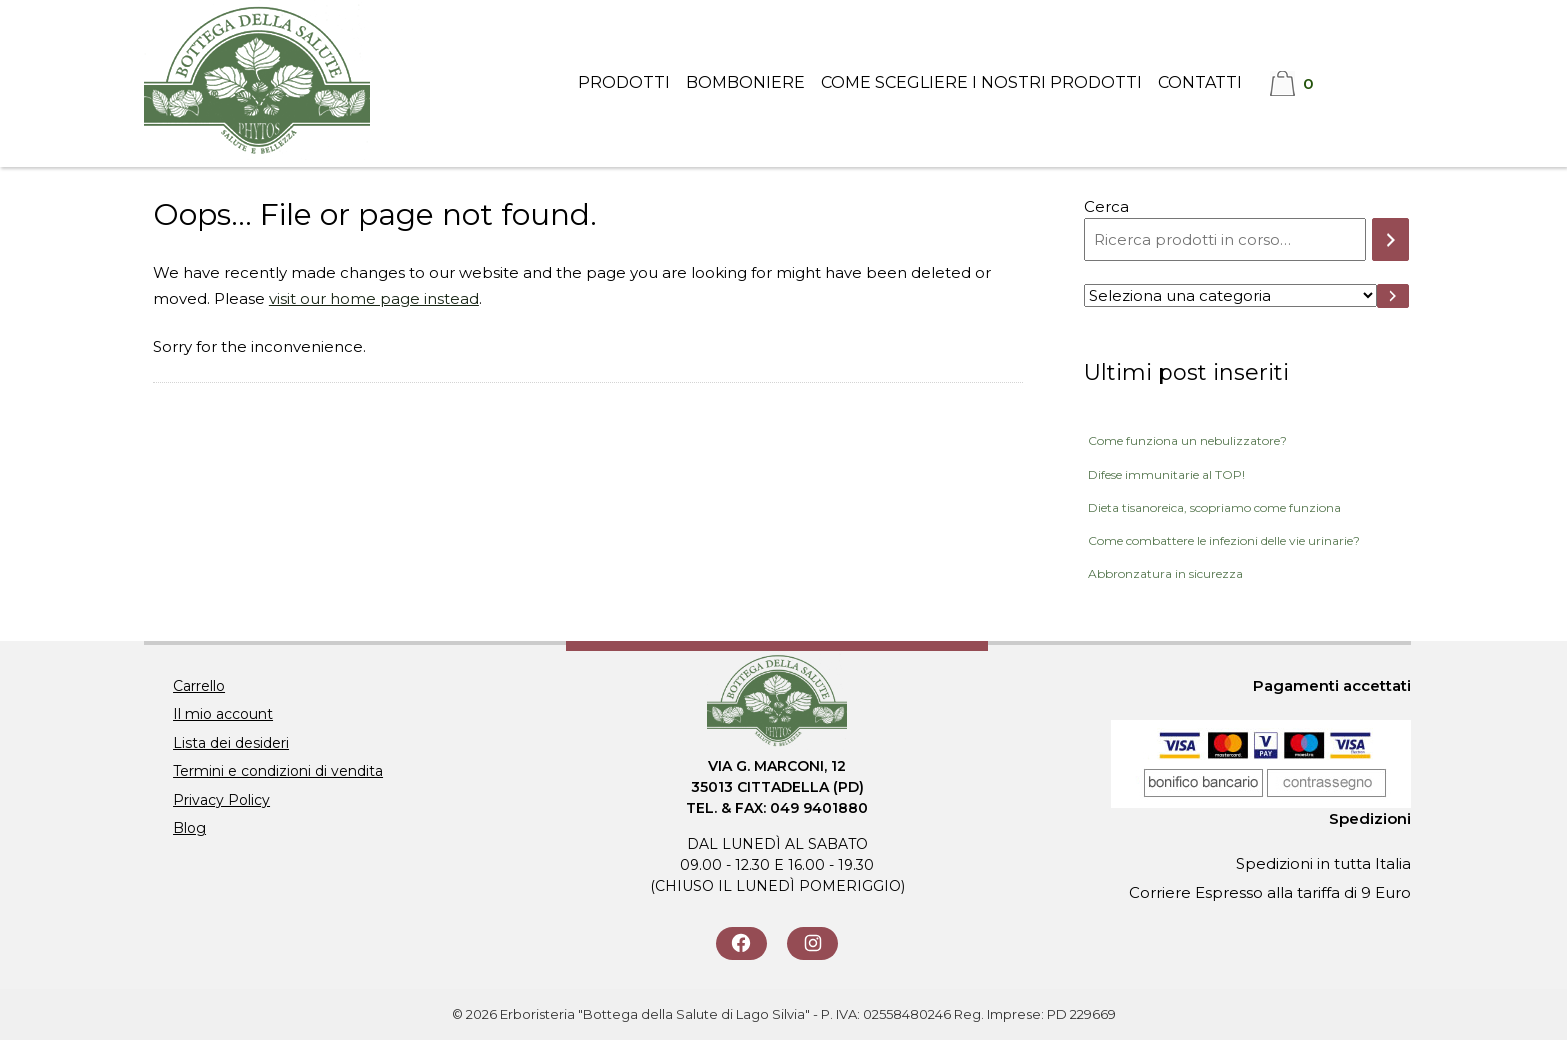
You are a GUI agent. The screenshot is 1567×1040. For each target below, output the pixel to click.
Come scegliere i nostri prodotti (981, 82)
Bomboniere (745, 82)
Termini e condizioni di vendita (278, 771)
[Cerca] (1390, 239)
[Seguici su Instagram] (812, 943)
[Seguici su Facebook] (741, 943)
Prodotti (624, 82)
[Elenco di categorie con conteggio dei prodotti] (1230, 295)
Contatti (1200, 82)
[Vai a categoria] (1393, 296)
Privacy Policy (221, 800)
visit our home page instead (374, 298)
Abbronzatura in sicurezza (1165, 573)
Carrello (199, 686)
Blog (189, 828)
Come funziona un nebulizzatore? (1187, 440)
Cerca (1106, 206)
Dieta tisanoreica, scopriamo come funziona (1214, 507)
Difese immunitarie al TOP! (1166, 474)
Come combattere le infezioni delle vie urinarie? (1224, 540)
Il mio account (223, 714)
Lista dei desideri (231, 743)
